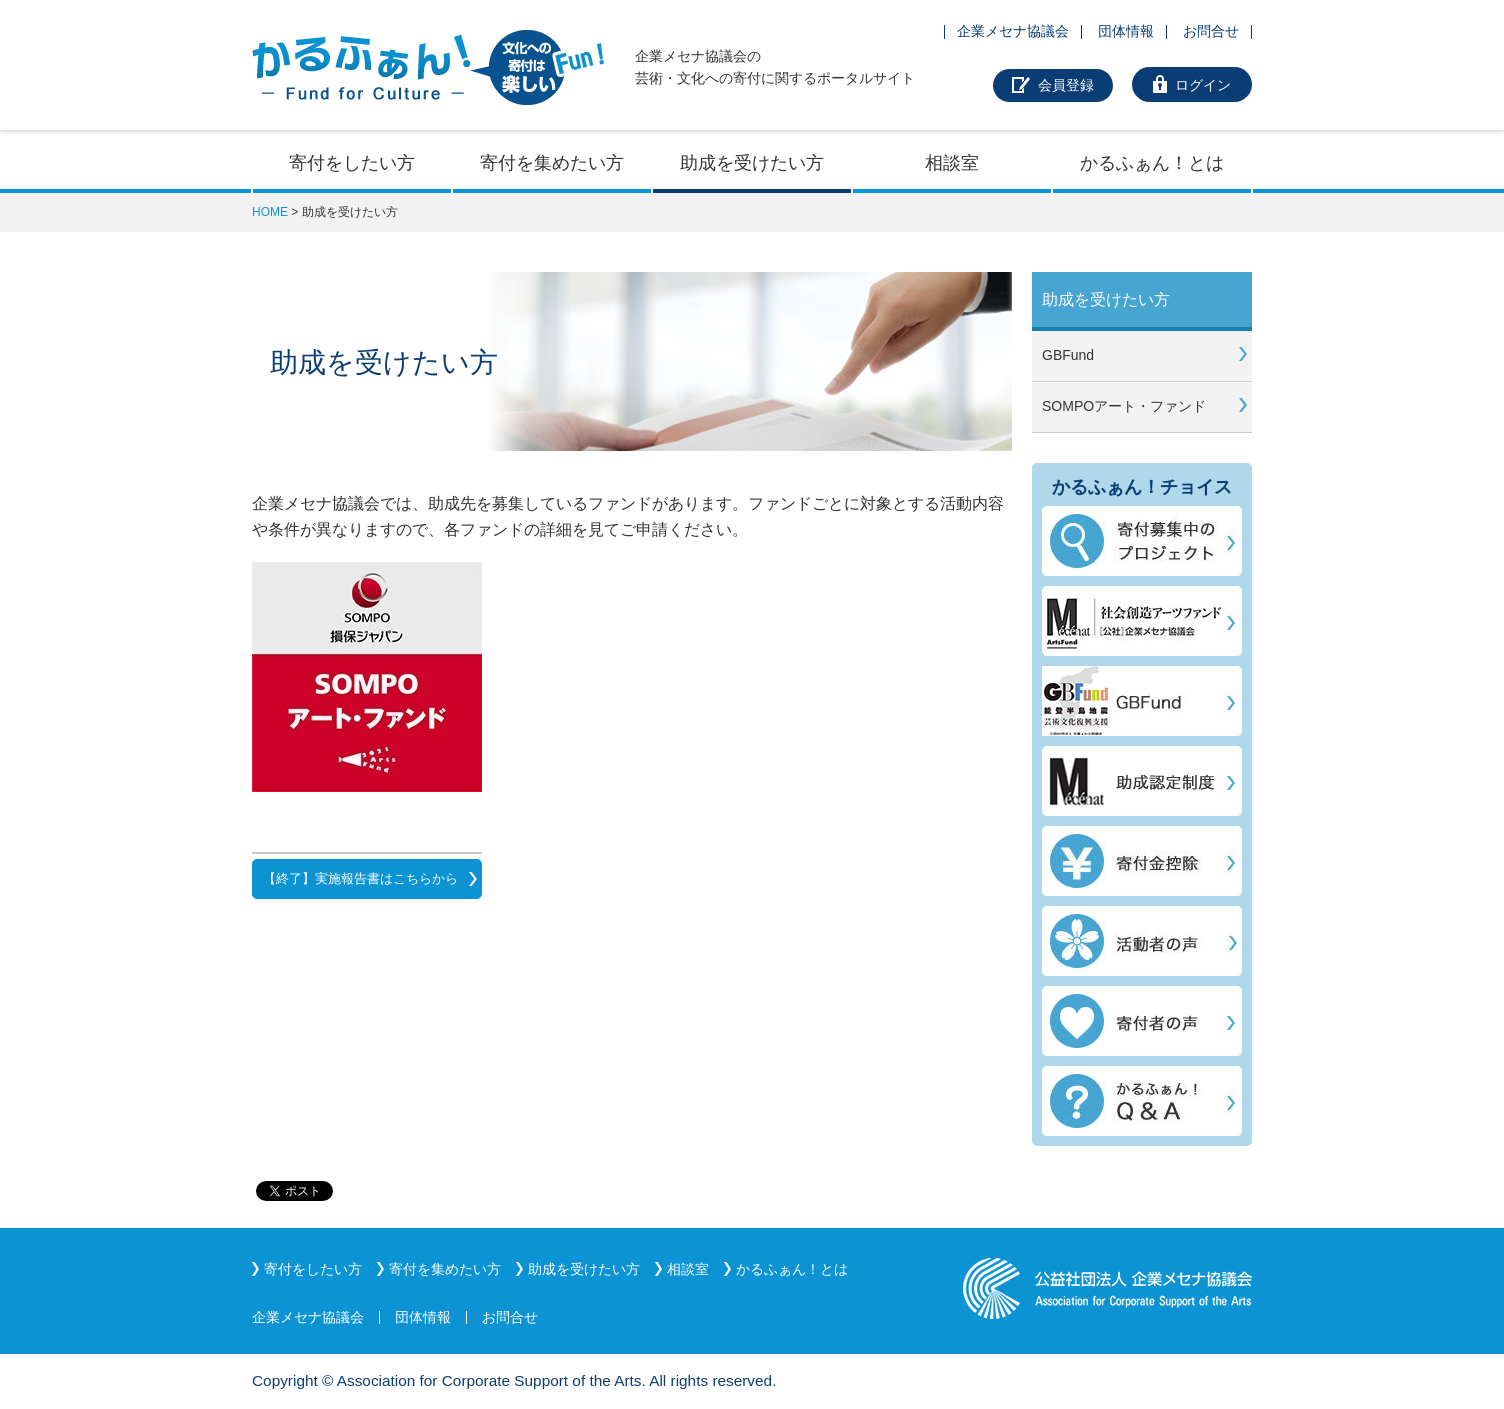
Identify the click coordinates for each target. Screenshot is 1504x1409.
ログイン (1203, 85)
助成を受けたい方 (752, 163)
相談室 (952, 163)
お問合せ (1211, 31)
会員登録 (1066, 85)
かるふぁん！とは (1152, 163)
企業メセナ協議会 (1013, 31)
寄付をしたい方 (352, 163)
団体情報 (1126, 31)
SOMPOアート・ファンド (1124, 406)
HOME (270, 212)
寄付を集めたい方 (552, 163)
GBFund (1068, 355)
